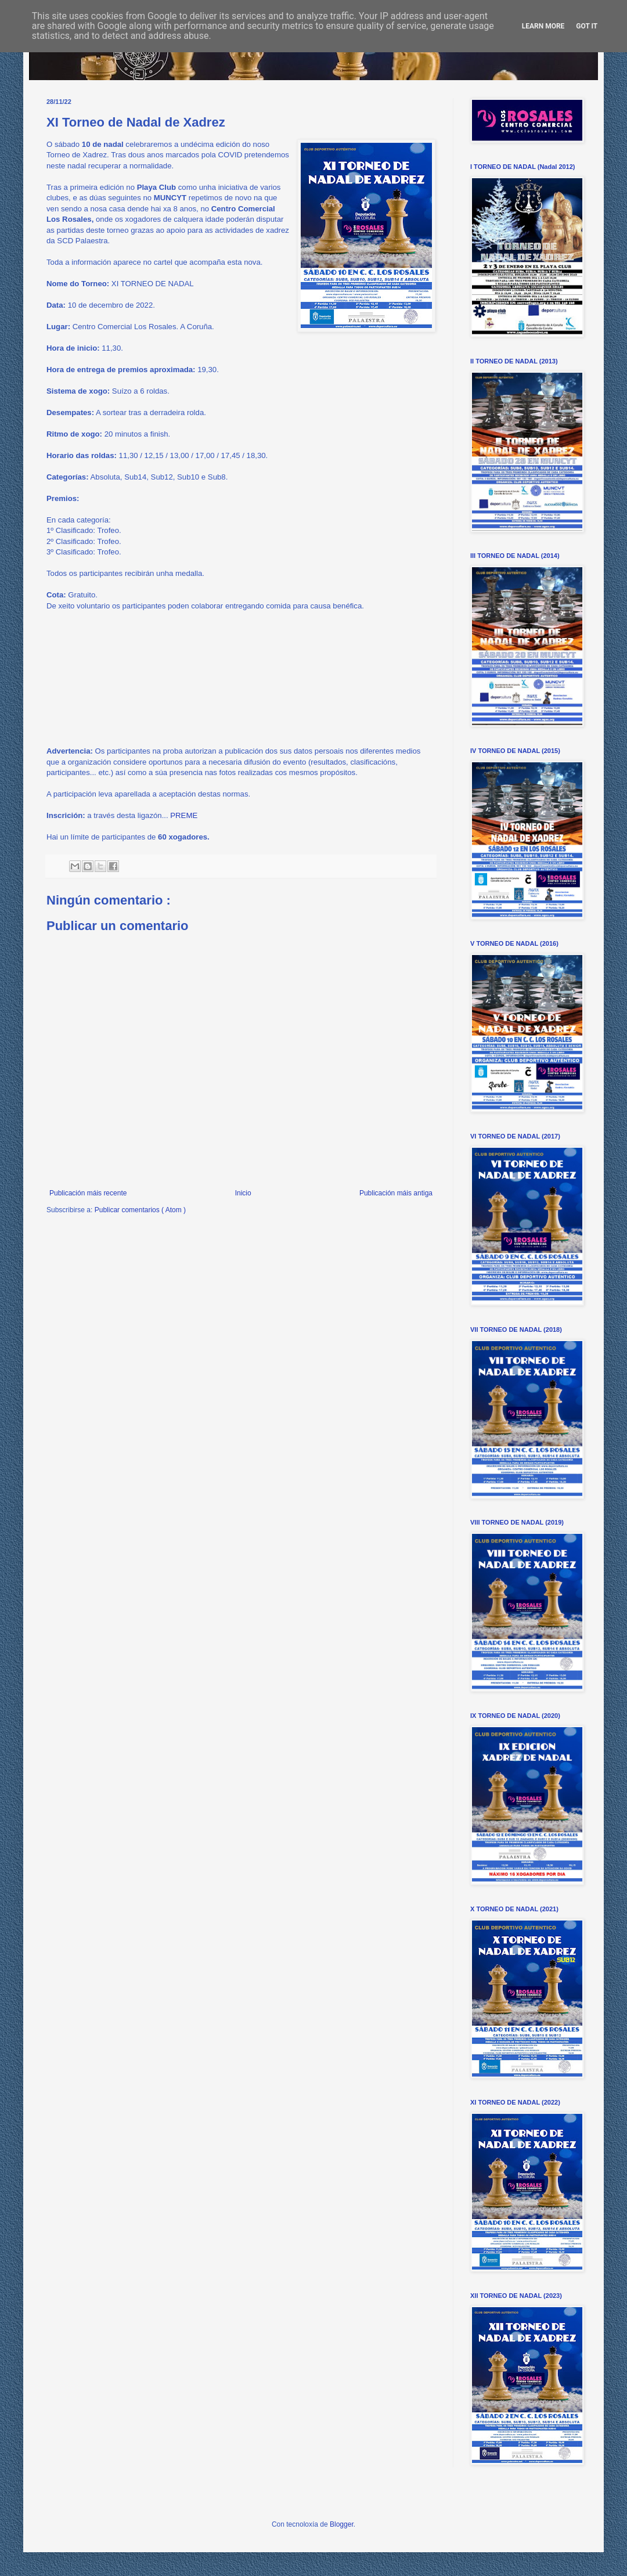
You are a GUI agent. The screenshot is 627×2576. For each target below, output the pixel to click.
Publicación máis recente (88, 1193)
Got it (586, 26)
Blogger (342, 2524)
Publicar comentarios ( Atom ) (140, 1210)
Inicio (243, 1193)
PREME (183, 815)
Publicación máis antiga (396, 1193)
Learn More (543, 26)
